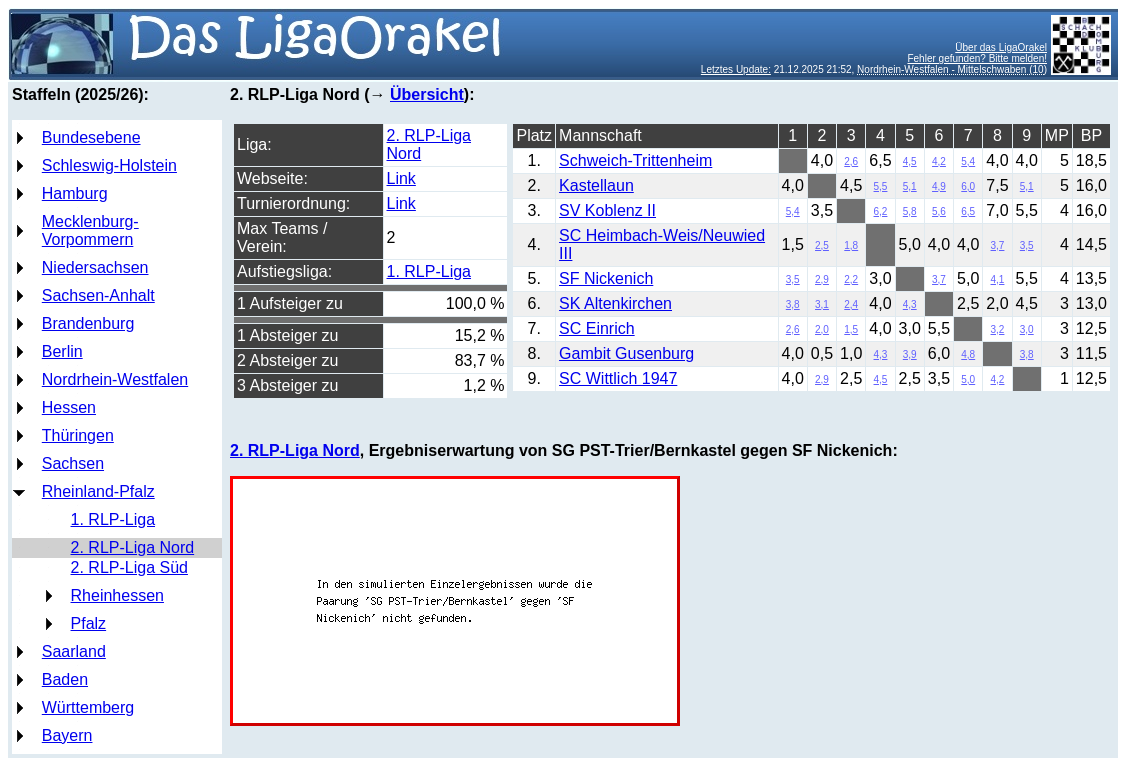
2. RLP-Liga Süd (129, 567)
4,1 (998, 279)
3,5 (1027, 245)
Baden (65, 679)
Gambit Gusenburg (626, 353)
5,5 (881, 186)
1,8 (851, 245)
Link (401, 178)
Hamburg (75, 193)
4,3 (910, 304)
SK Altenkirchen (615, 303)
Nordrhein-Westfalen (115, 379)
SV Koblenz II (607, 210)
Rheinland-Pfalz (98, 491)
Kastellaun (596, 185)
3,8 (793, 304)
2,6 (851, 161)
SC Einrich (597, 328)
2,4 (851, 304)
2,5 (822, 245)
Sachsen (73, 463)
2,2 (851, 279)
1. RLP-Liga (113, 519)
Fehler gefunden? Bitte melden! (977, 58)
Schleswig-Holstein (109, 165)
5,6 (939, 211)
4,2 (939, 161)
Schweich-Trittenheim (635, 160)
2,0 (822, 329)
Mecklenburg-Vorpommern (90, 230)
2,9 (822, 279)
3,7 (998, 245)
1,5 (851, 329)
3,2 (998, 329)
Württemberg (88, 707)
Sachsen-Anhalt (98, 295)
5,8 (910, 211)
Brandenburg (88, 323)
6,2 (881, 211)
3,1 (822, 304)
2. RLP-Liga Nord (133, 547)
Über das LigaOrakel (1001, 47)
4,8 (968, 354)
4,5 (910, 161)
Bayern (67, 735)
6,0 (968, 186)
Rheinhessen (117, 595)
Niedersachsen (95, 267)
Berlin (62, 351)
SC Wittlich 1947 (618, 378)
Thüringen (78, 435)
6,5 (968, 211)
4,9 (939, 186)
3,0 (1027, 329)
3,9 (910, 354)
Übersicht (427, 94)
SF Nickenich (606, 278)
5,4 (968, 161)
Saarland (74, 651)
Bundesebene (91, 137)
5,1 (910, 186)
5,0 (968, 379)
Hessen (69, 407)
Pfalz (89, 623)
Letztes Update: (736, 69)
